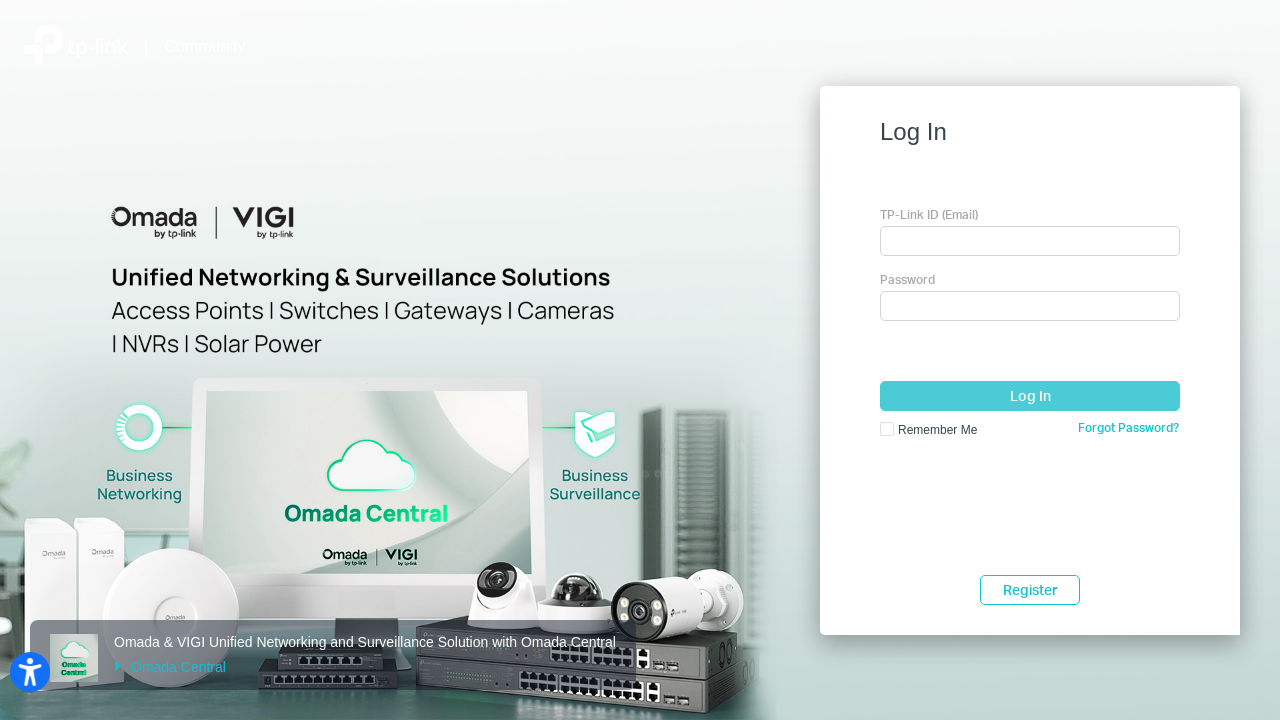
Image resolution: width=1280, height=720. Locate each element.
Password (907, 279)
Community (205, 46)
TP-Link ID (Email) (929, 214)
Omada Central (170, 667)
